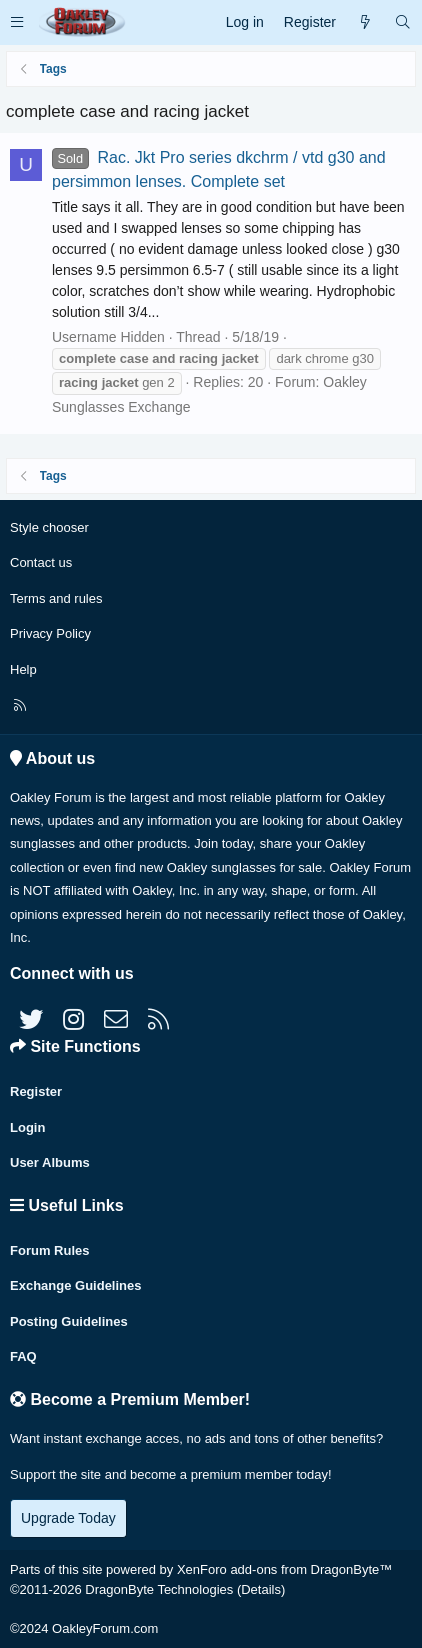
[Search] (403, 22)
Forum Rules (49, 1250)
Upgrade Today (68, 1518)
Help (23, 669)
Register (36, 1091)
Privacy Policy (50, 633)
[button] (17, 22)
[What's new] (365, 22)
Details (261, 1589)
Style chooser (49, 527)
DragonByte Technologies (159, 1589)
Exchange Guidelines (76, 1285)
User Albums (50, 1162)
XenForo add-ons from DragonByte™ (284, 1569)
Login (27, 1127)
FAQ (23, 1356)
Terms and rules (56, 598)
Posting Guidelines (69, 1321)
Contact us (41, 562)
